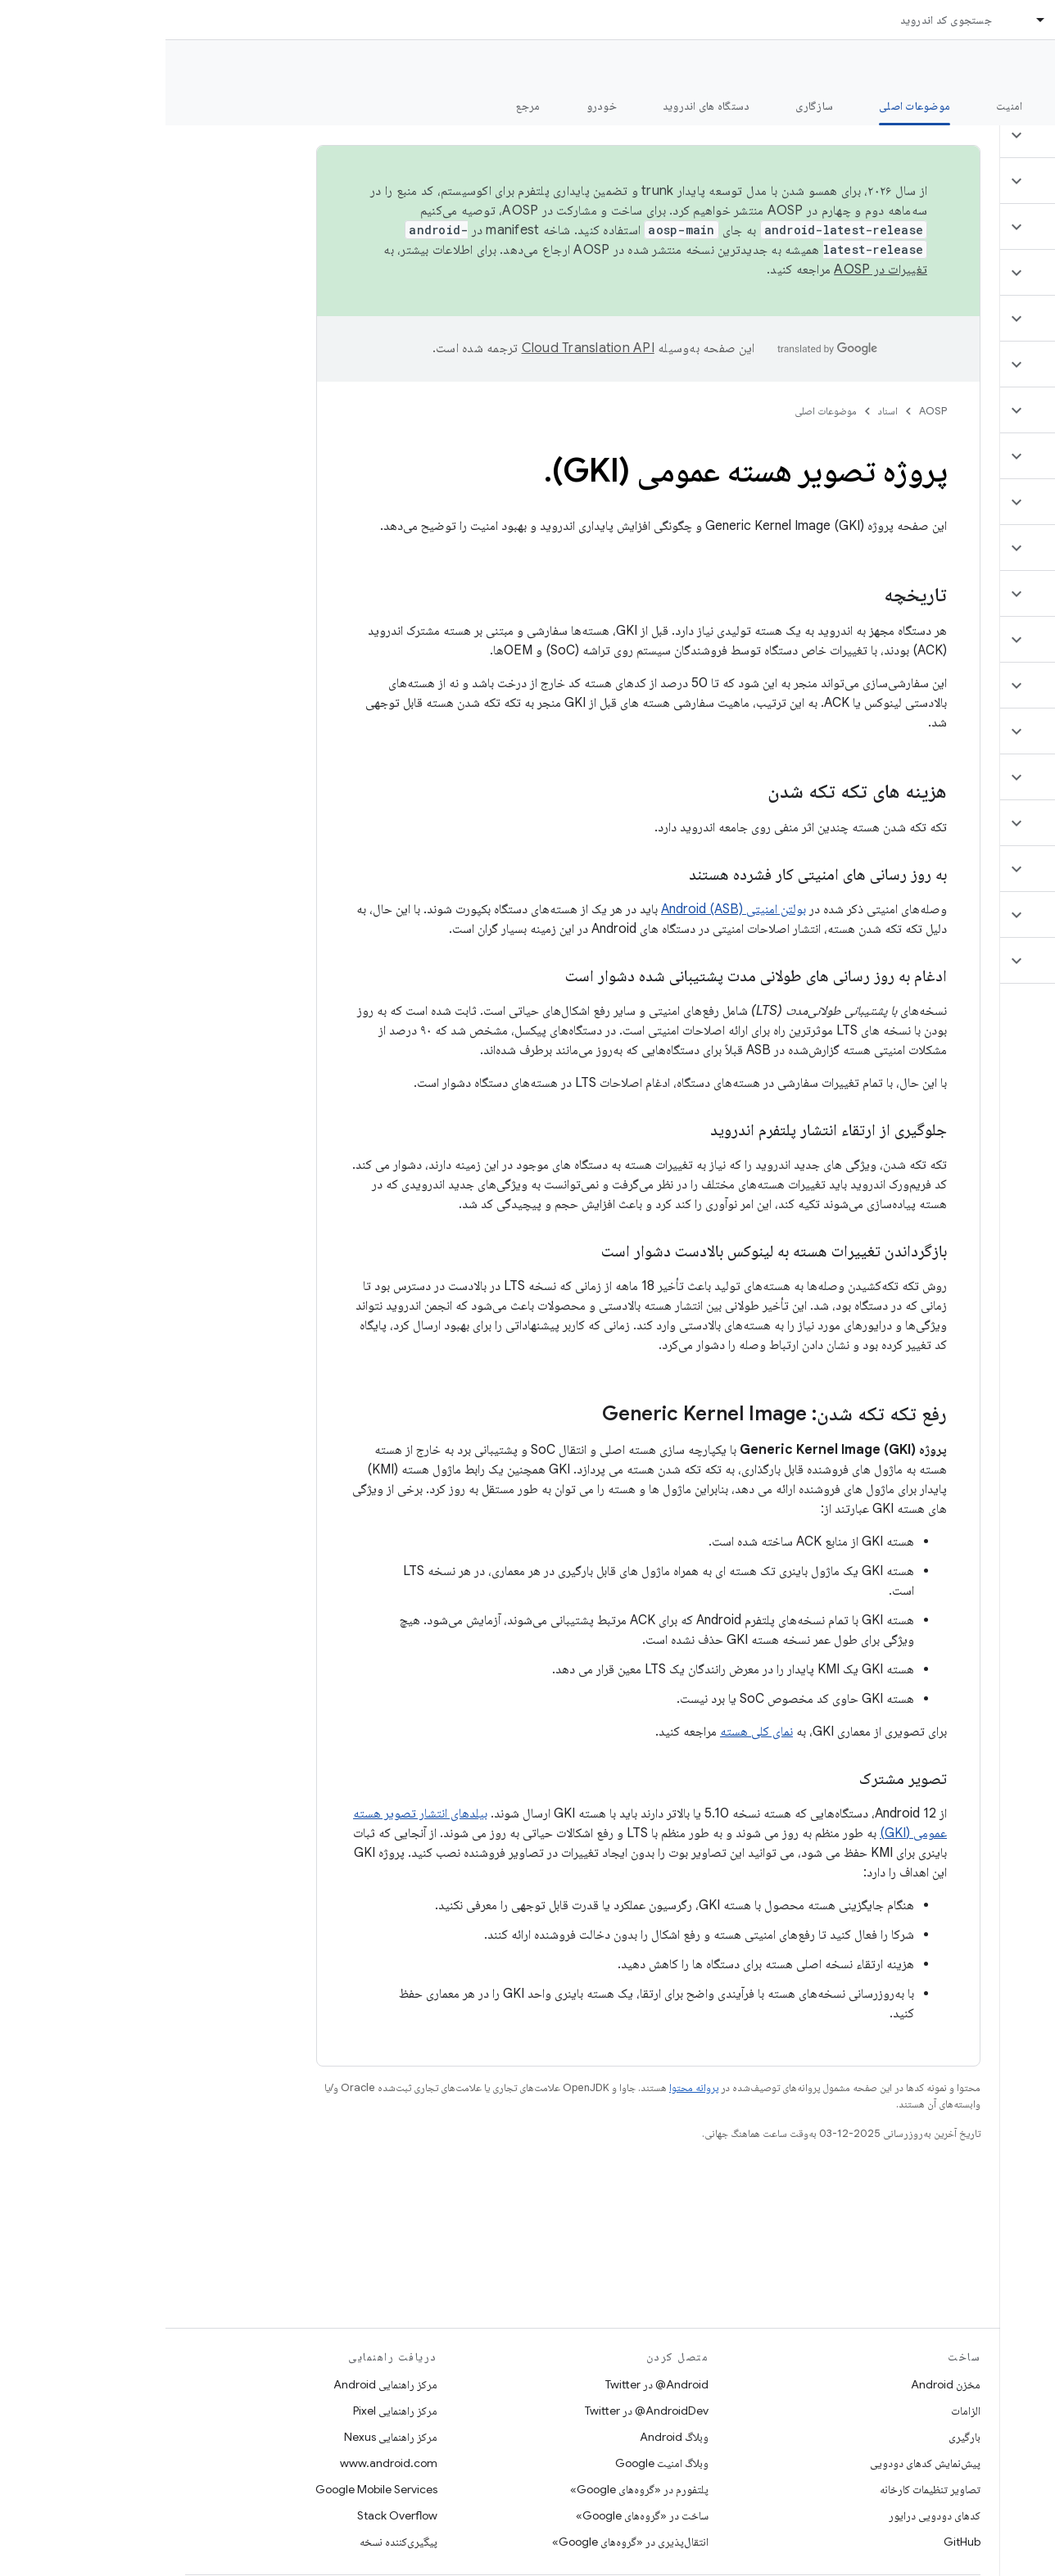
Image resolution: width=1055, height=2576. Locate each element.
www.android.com (223, 2463)
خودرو (436, 105)
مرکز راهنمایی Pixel (230, 2410)
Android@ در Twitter (491, 2384)
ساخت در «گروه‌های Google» (476, 2515)
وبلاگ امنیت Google (496, 2463)
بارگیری (799, 2436)
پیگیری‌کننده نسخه (233, 2541)
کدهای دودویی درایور (769, 2515)
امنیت (844, 105)
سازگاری (649, 105)
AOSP (767, 411)
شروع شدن (928, 105)
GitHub (796, 2541)
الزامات (800, 2410)
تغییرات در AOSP (715, 269)
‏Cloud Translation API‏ (422, 348)
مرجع (363, 105)
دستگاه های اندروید (541, 105)
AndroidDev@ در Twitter (481, 2410)
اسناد (722, 411)
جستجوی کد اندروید (780, 19)
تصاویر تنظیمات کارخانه (764, 2489)
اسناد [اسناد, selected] (901, 19)
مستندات (1012, 66)
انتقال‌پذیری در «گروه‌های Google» (465, 2541)
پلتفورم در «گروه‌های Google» (474, 2489)
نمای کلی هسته (591, 1731)
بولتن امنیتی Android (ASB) (568, 909)
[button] (958, 135)
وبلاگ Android (508, 2436)
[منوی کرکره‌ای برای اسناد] (868, 19)
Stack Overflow (232, 2515)
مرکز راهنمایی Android (220, 2384)
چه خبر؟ (1016, 105)
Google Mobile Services (211, 2489)
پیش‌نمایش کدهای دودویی (759, 2463)
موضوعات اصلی (660, 411)
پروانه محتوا (528, 2087)
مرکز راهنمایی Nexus (225, 2436)
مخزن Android (780, 2384)
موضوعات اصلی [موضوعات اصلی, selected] (749, 105)
